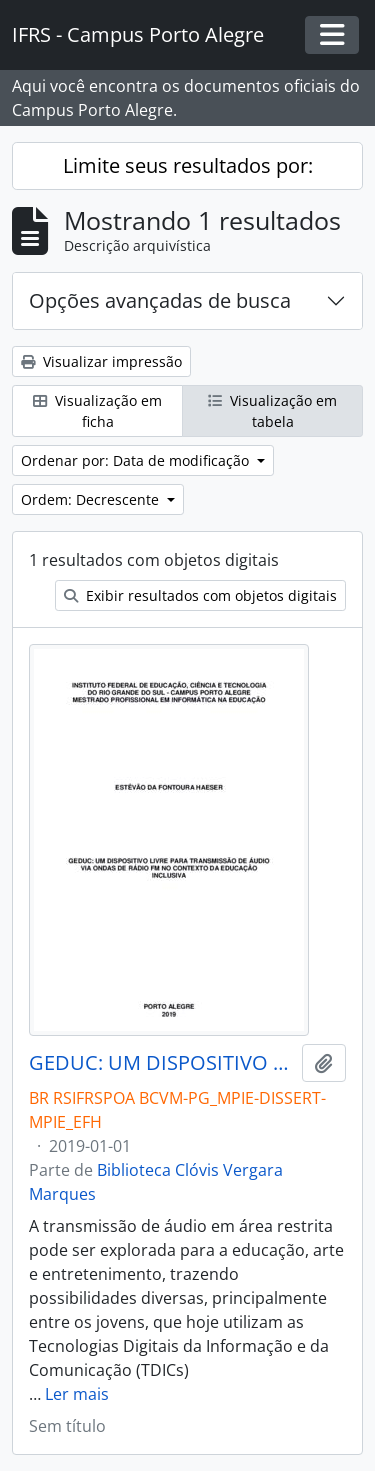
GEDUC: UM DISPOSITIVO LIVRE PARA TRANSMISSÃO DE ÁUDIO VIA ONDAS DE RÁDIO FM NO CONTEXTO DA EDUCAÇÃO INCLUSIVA (161, 1063)
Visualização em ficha (97, 411)
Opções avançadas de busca (160, 300)
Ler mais (77, 1394)
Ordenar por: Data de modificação (137, 460)
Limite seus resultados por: (188, 165)
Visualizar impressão (101, 361)
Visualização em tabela (272, 411)
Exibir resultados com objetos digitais (200, 595)
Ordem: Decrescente (92, 499)
